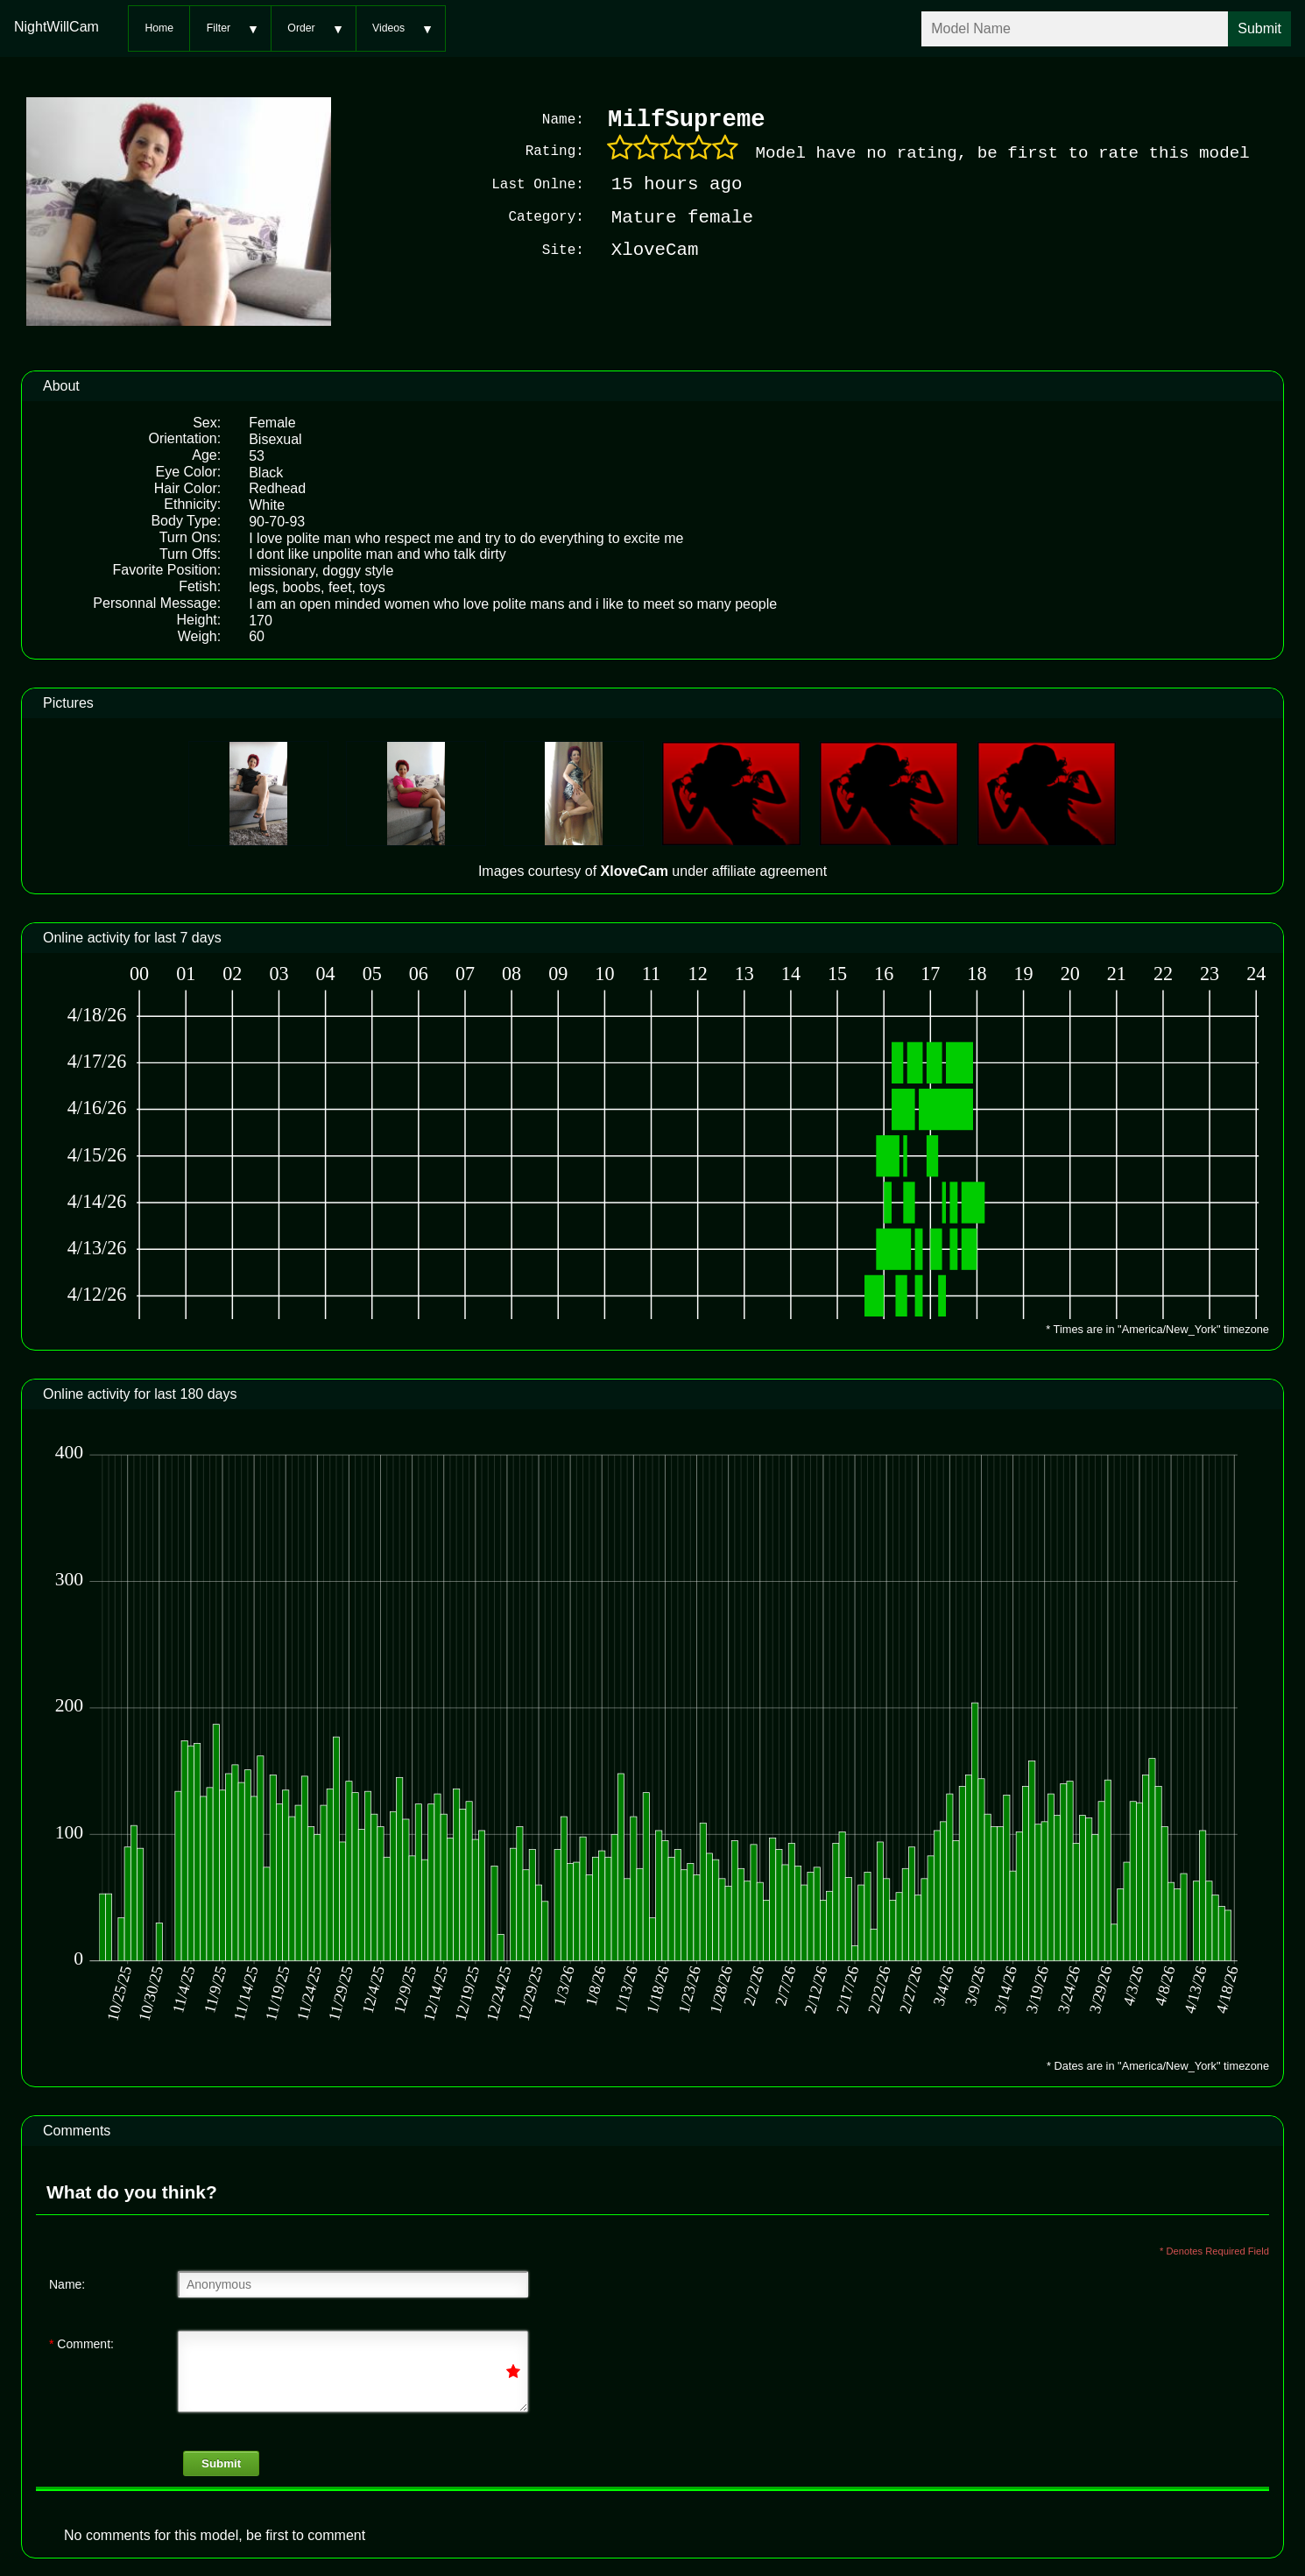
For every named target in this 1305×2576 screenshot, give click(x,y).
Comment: (81, 2342)
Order (300, 28)
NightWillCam (56, 26)
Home (159, 28)
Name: (67, 2283)
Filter (218, 28)
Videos (388, 28)
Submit (221, 2461)
